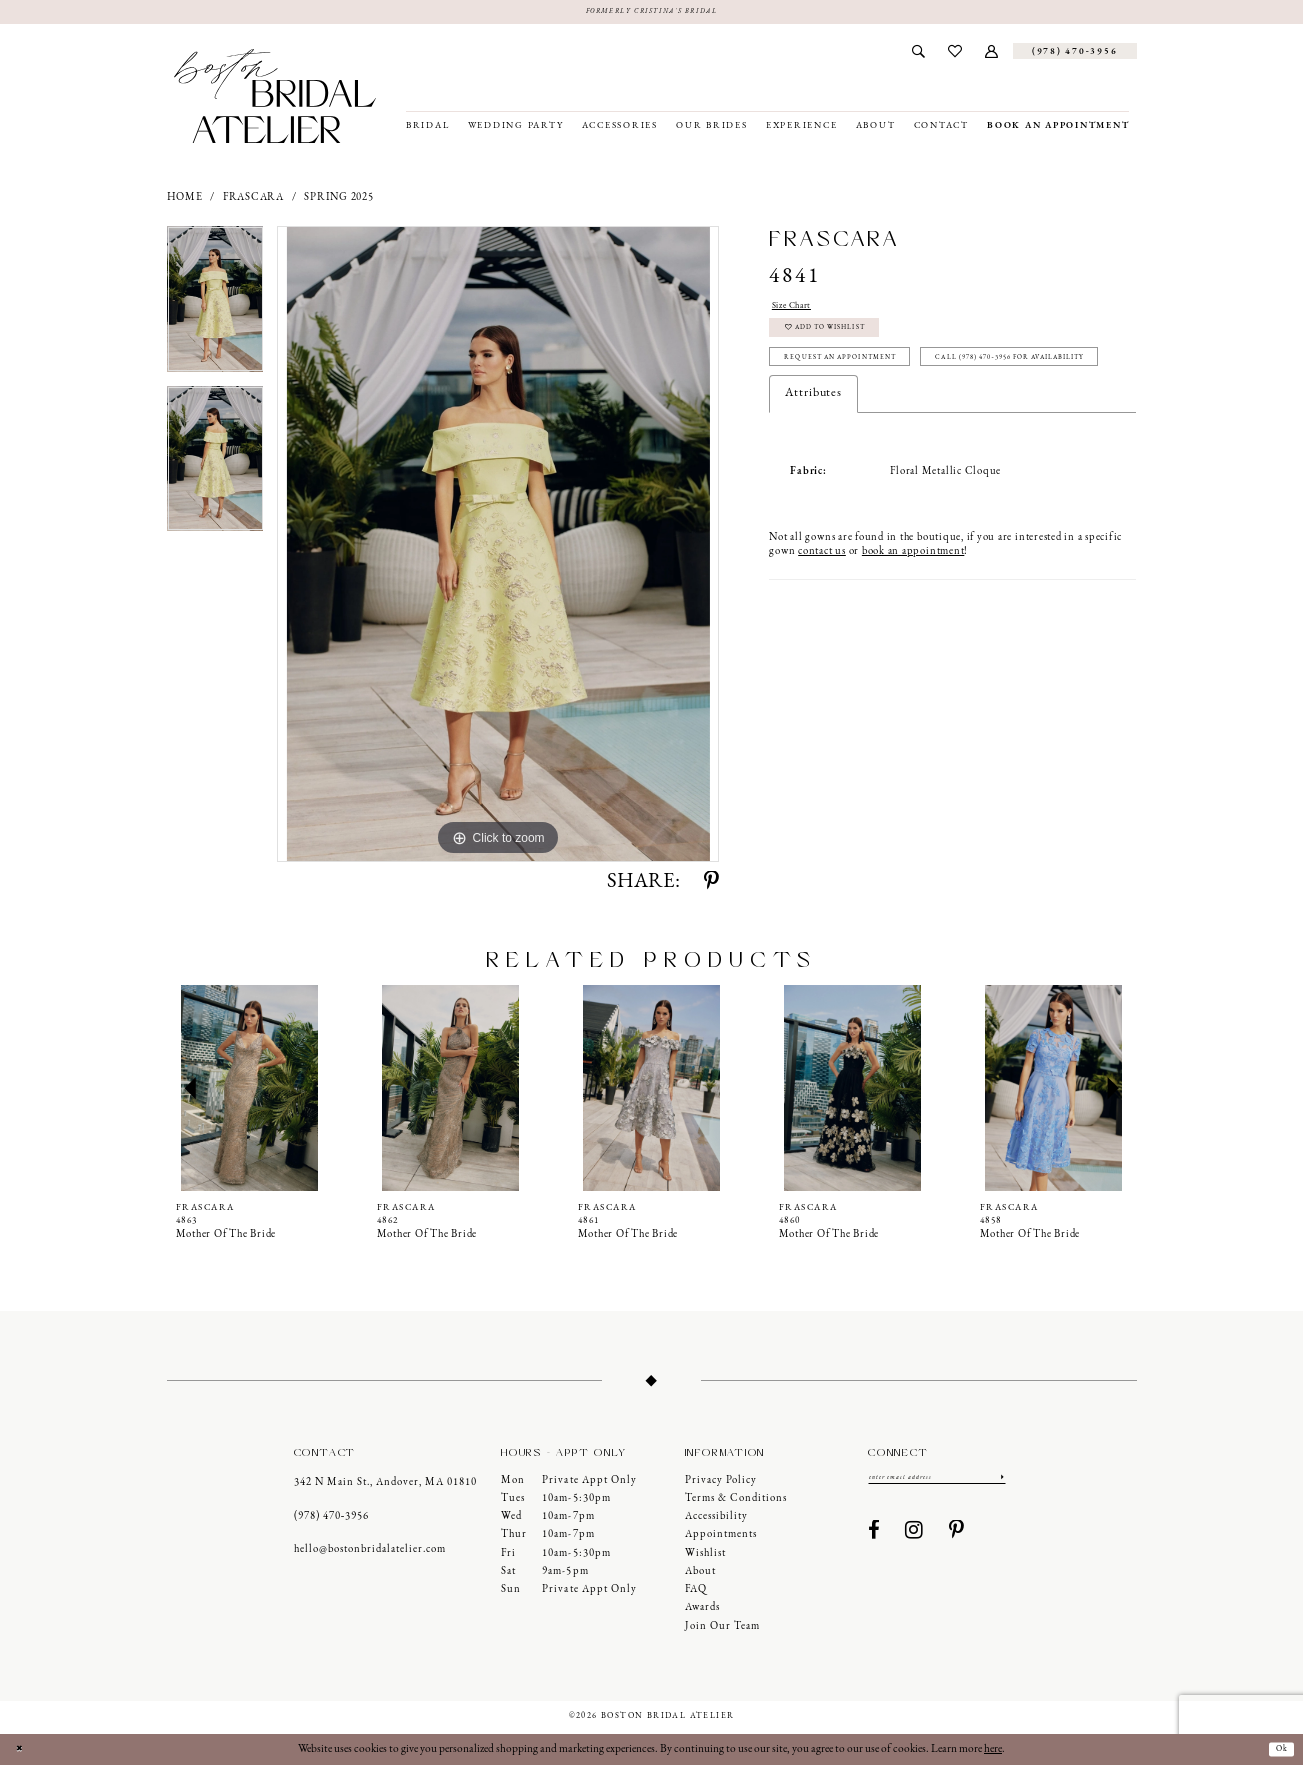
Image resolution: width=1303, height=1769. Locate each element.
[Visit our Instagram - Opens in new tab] (914, 1539)
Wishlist (705, 1556)
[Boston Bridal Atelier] (275, 100)
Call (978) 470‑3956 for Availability (895, 426)
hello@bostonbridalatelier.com (370, 1553)
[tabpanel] (215, 310)
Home (185, 201)
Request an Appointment (868, 385)
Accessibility (716, 1520)
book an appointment (913, 623)
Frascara (253, 201)
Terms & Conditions (736, 1502)
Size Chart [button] (801, 311)
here (993, 1753)
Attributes (813, 465)
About (700, 1575)
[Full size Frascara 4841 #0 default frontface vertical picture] (498, 548)
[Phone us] (1075, 55)
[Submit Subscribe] (1000, 1483)
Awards (702, 1611)
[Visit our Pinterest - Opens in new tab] (957, 1539)
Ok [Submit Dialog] (1277, 1753)
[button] (991, 55)
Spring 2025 (338, 201)
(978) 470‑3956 (332, 1520)
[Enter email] (937, 1483)
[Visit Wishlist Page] (954, 55)
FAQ (696, 1593)
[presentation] (250, 1091)
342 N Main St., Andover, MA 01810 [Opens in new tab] (385, 1486)
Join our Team (722, 1630)
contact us (822, 623)
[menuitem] (919, 55)
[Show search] (919, 55)
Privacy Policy (721, 1483)
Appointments (721, 1538)
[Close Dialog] (23, 1753)
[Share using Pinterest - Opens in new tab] (711, 886)
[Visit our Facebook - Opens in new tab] (874, 1539)
